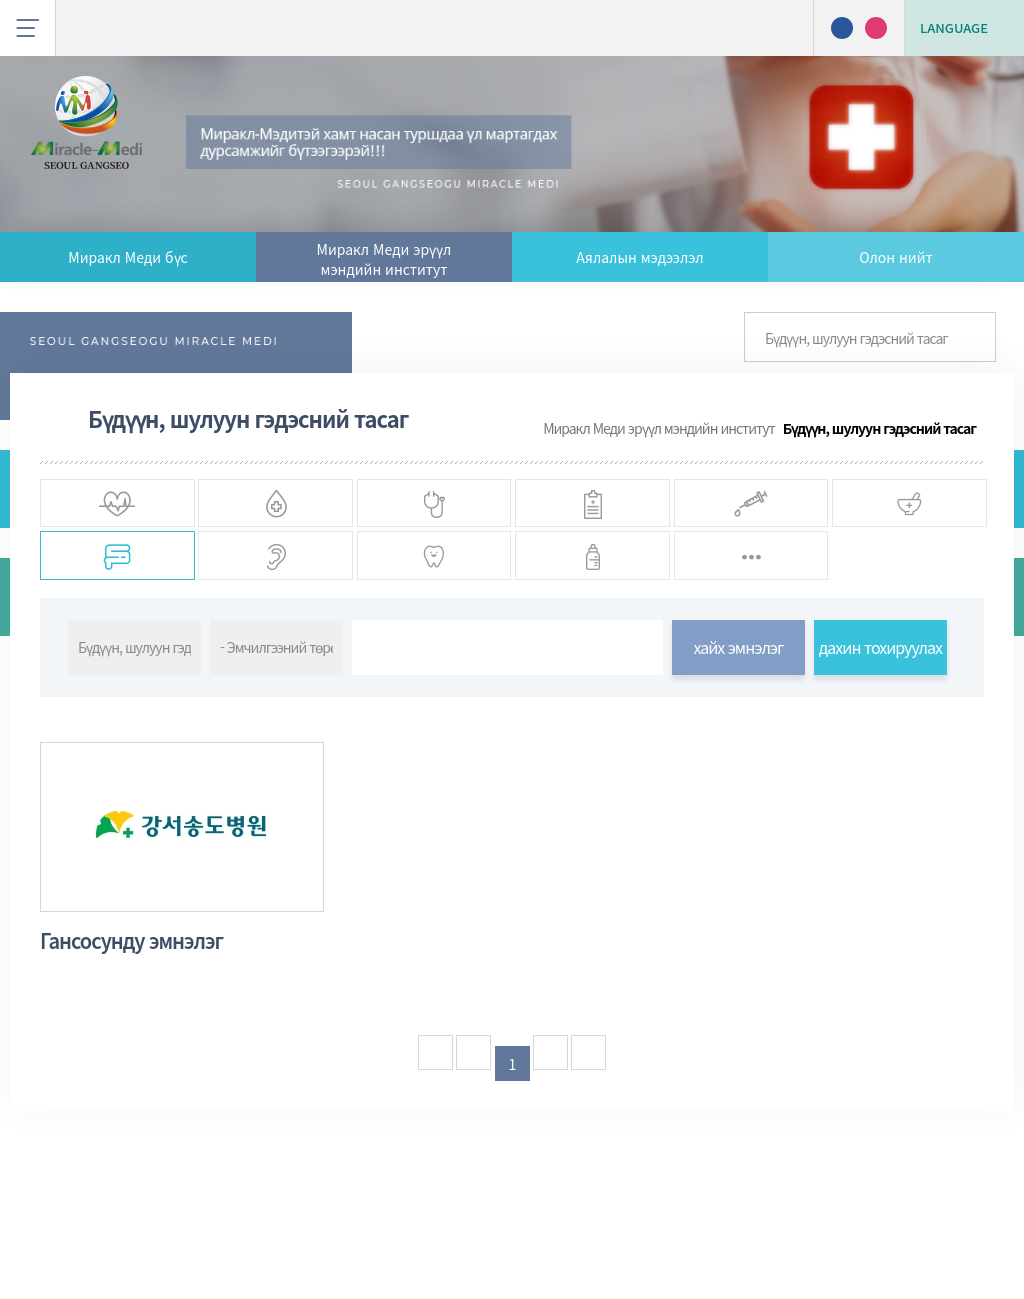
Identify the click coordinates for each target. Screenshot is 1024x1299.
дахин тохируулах (880, 744)
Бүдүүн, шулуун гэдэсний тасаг (879, 428)
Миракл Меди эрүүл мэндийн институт (384, 259)
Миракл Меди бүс (127, 257)
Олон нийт (895, 257)
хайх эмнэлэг (738, 744)
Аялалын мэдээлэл (639, 257)
